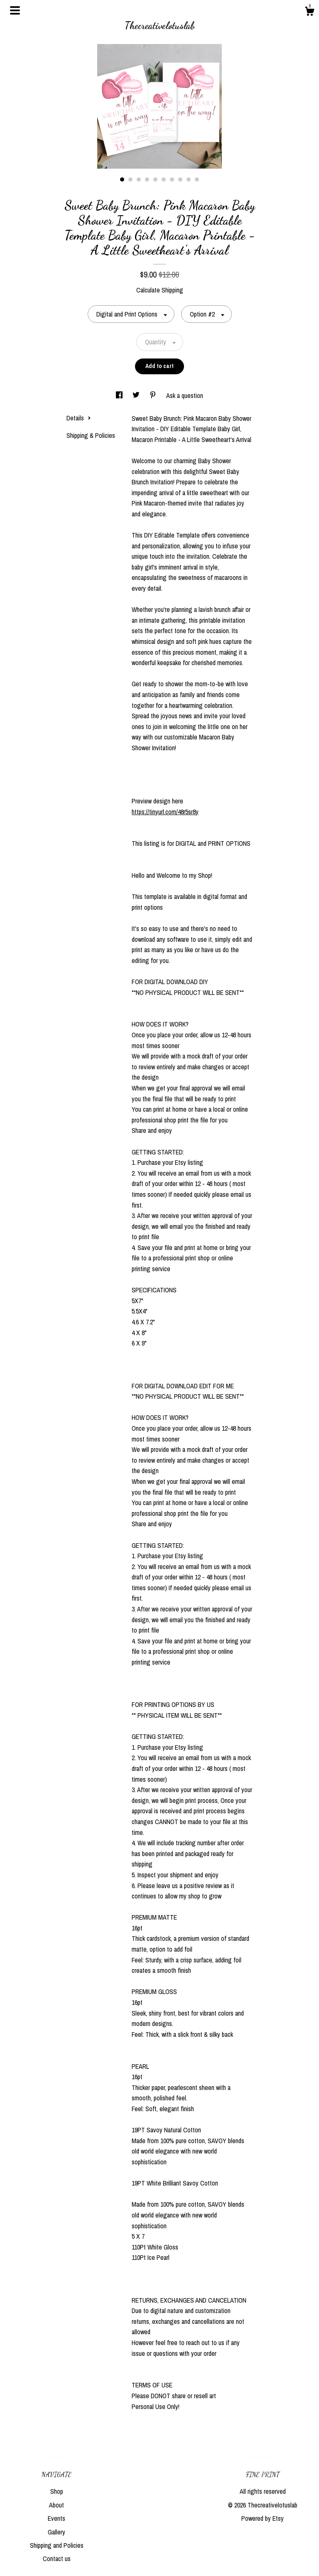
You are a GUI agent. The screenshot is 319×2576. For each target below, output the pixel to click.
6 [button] (164, 179)
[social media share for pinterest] (154, 395)
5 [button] (155, 179)
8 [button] (180, 179)
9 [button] (188, 179)
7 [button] (172, 179)
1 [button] (122, 179)
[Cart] (309, 12)
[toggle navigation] (15, 10)
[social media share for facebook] (120, 395)
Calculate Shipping (159, 290)
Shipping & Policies (90, 435)
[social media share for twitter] (137, 395)
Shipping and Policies (56, 2545)
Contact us (57, 2558)
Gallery (56, 2532)
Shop (56, 2491)
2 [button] (130, 179)
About (56, 2505)
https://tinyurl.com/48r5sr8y (165, 811)
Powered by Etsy (262, 2518)
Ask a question (184, 395)
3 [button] (139, 179)
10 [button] (197, 179)
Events (56, 2518)
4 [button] (147, 179)
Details (78, 417)
